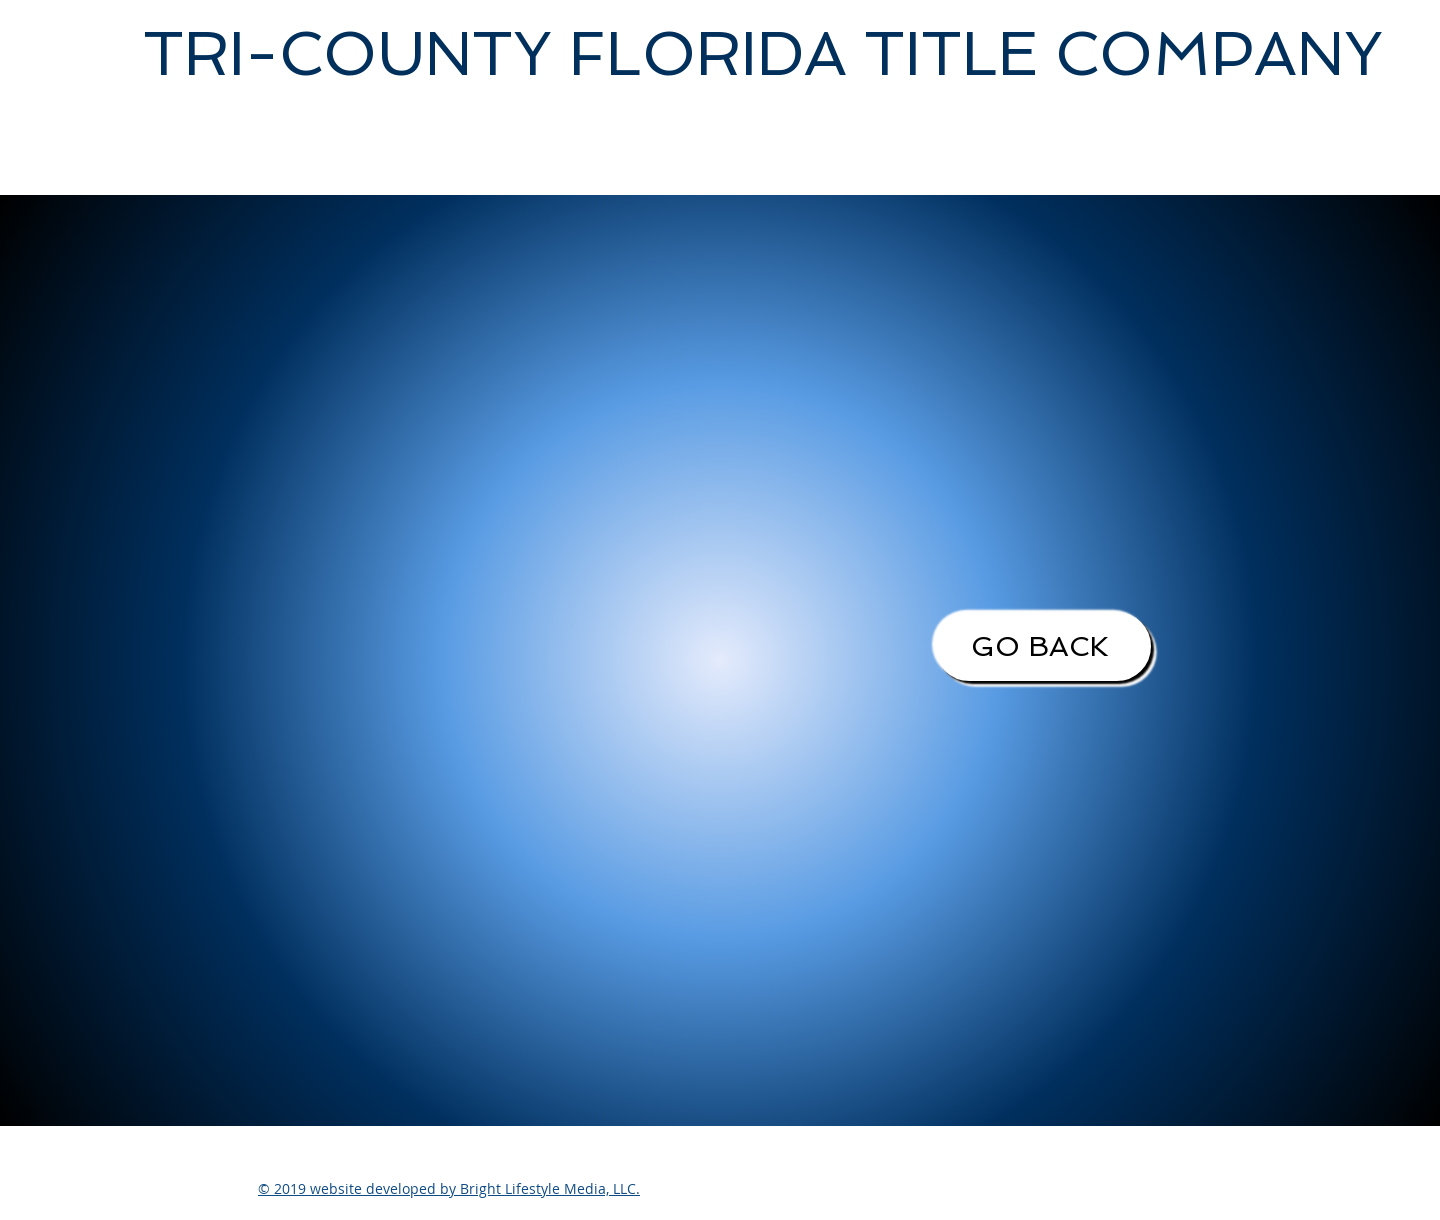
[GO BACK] (1043, 646)
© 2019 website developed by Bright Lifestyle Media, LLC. (449, 1188)
